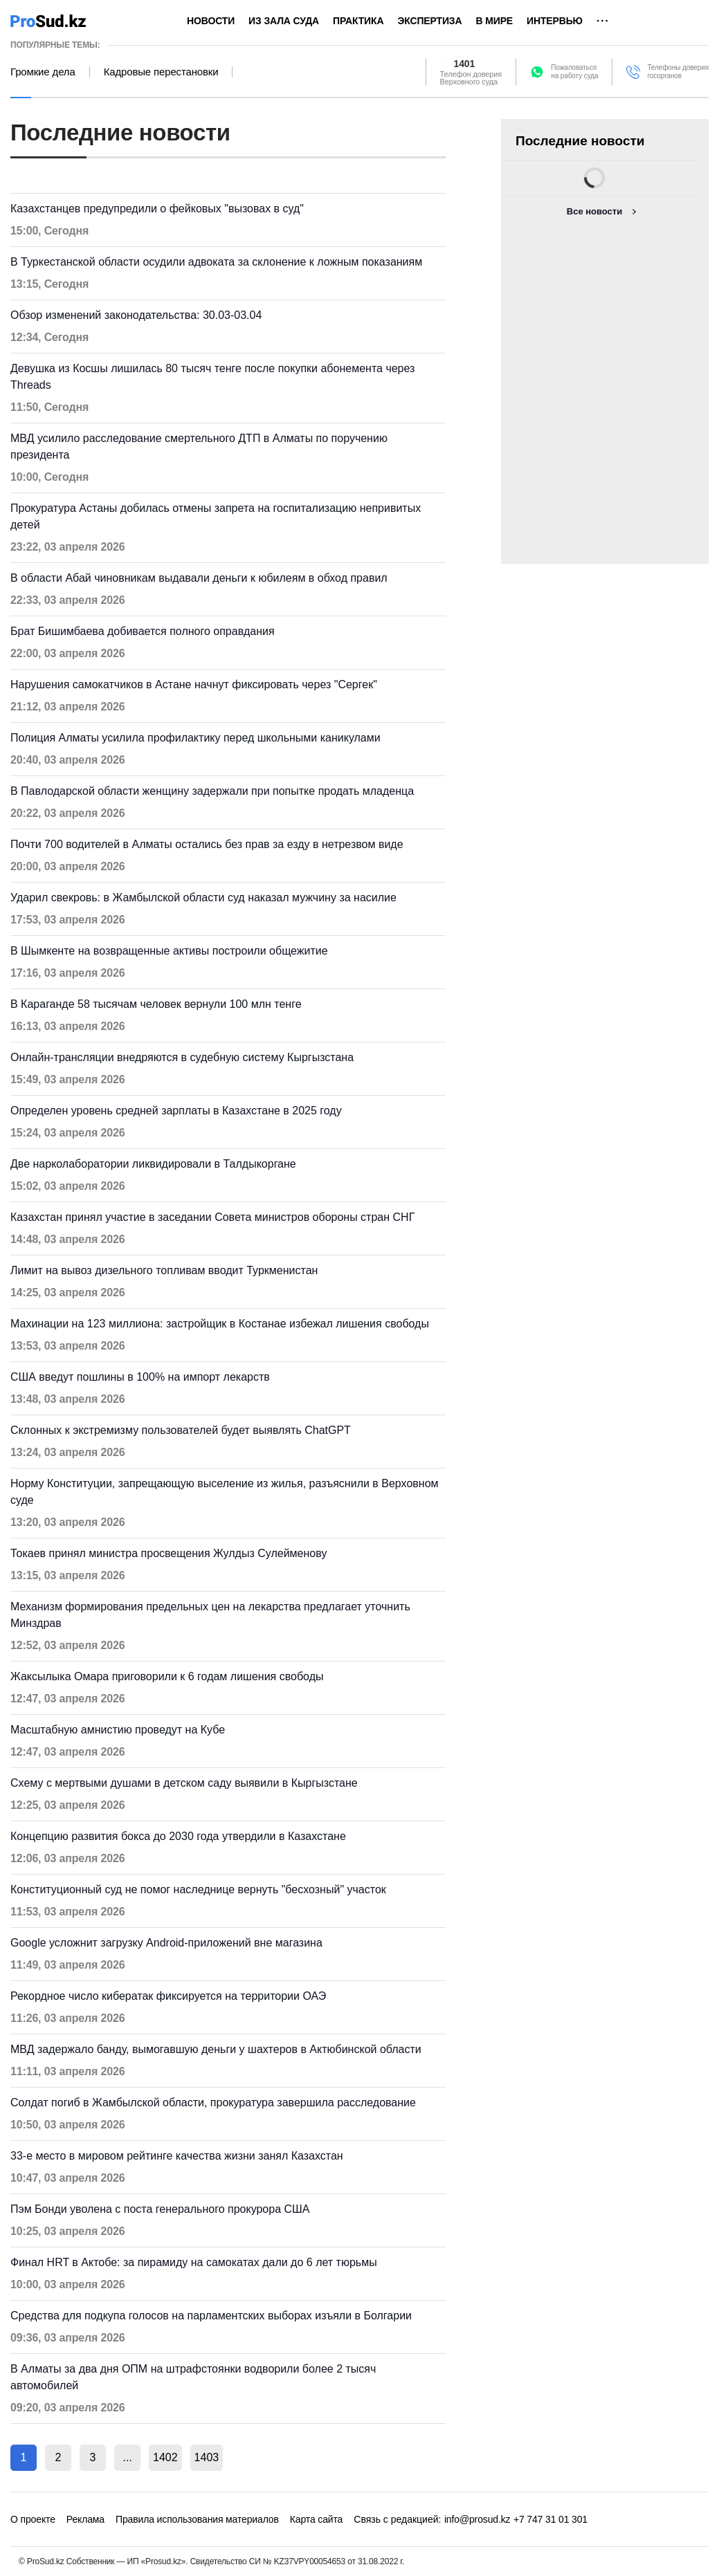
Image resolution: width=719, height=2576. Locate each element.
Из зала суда (283, 20)
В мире (494, 20)
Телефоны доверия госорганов (678, 72)
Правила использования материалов (197, 2519)
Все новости (594, 211)
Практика (358, 20)
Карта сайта (316, 2519)
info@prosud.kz (477, 2519)
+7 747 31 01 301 (550, 2519)
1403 (206, 2457)
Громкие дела (42, 71)
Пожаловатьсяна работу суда (574, 72)
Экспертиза (429, 20)
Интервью (555, 20)
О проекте (32, 2519)
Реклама (85, 2519)
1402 (165, 2457)
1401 (464, 63)
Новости (211, 20)
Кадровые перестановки (161, 71)
